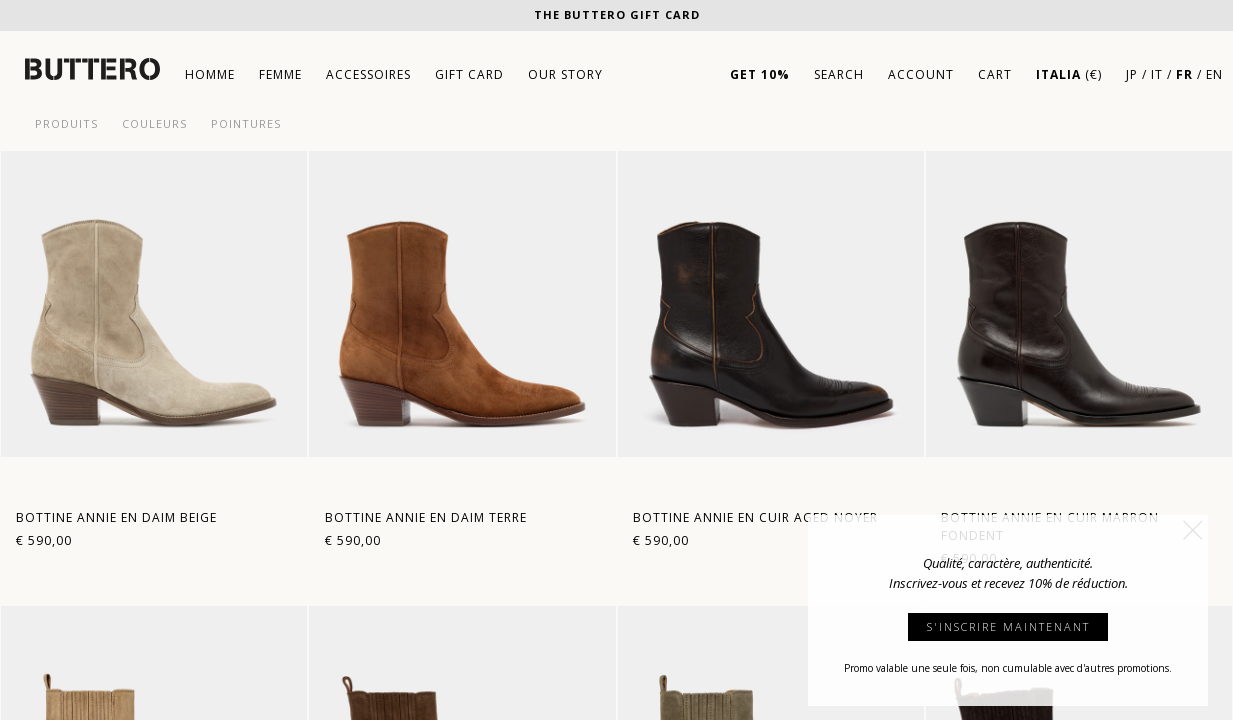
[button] (1193, 530)
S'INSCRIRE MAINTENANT (1008, 626)
